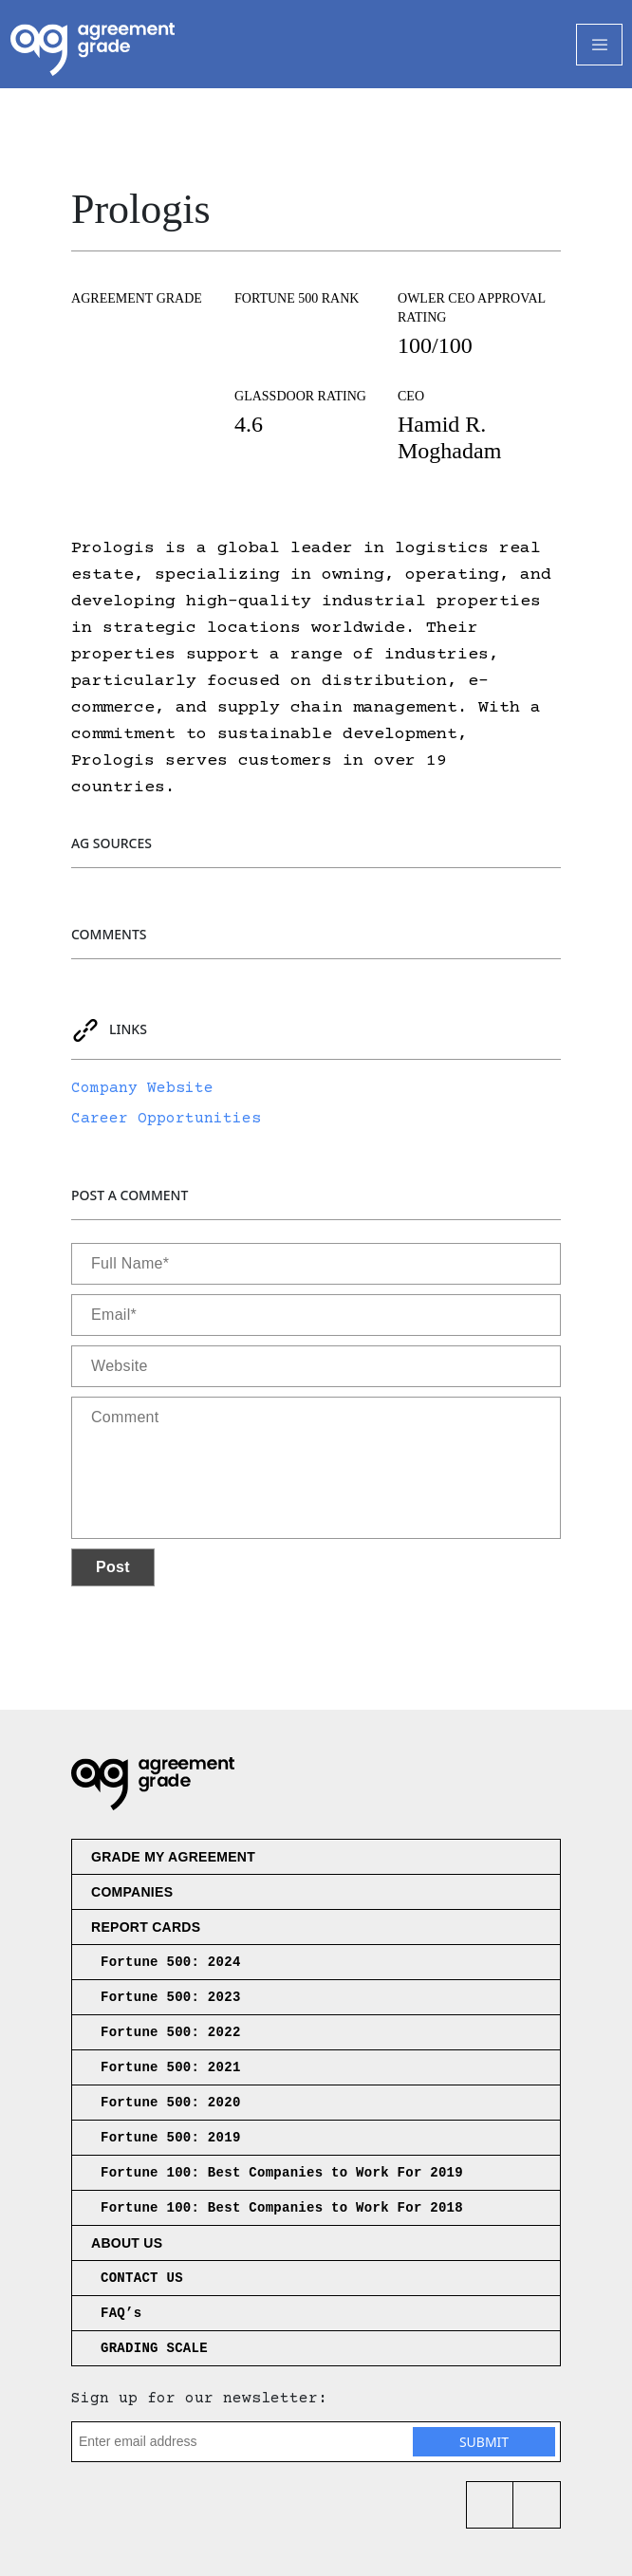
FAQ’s (121, 2313)
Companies (132, 1892)
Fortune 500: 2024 (171, 1962)
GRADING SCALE (154, 2348)
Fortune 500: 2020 (171, 2102)
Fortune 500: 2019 (171, 2137)
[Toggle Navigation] (599, 44)
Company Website (142, 1088)
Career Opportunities (166, 1118)
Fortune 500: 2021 (171, 2067)
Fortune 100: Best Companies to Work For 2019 (282, 2172)
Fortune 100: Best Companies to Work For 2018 (282, 2207)
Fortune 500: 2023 (171, 1997)
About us (126, 2243)
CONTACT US (142, 2278)
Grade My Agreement (173, 1856)
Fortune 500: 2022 (171, 2032)
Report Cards (145, 1927)
